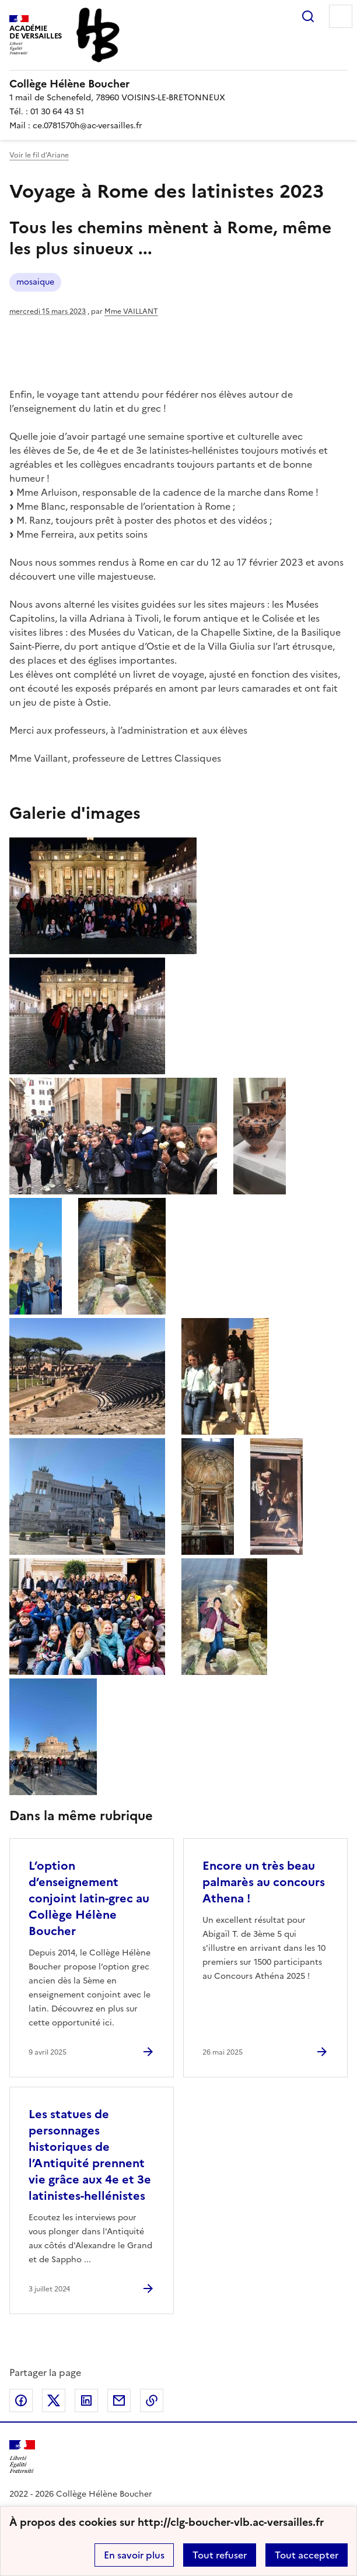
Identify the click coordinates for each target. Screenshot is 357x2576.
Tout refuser (219, 2555)
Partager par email (119, 2400)
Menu (340, 16)
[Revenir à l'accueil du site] (22, 2456)
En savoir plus (134, 2555)
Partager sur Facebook (21, 2400)
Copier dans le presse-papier (151, 2400)
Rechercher (308, 16)
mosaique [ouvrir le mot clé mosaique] (35, 282)
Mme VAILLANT (131, 311)
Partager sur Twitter (53, 2400)
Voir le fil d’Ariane (39, 155)
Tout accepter (306, 2555)
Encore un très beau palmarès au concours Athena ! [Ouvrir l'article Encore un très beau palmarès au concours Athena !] (263, 1882)
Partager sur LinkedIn (86, 2400)
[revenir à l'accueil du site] (178, 84)
